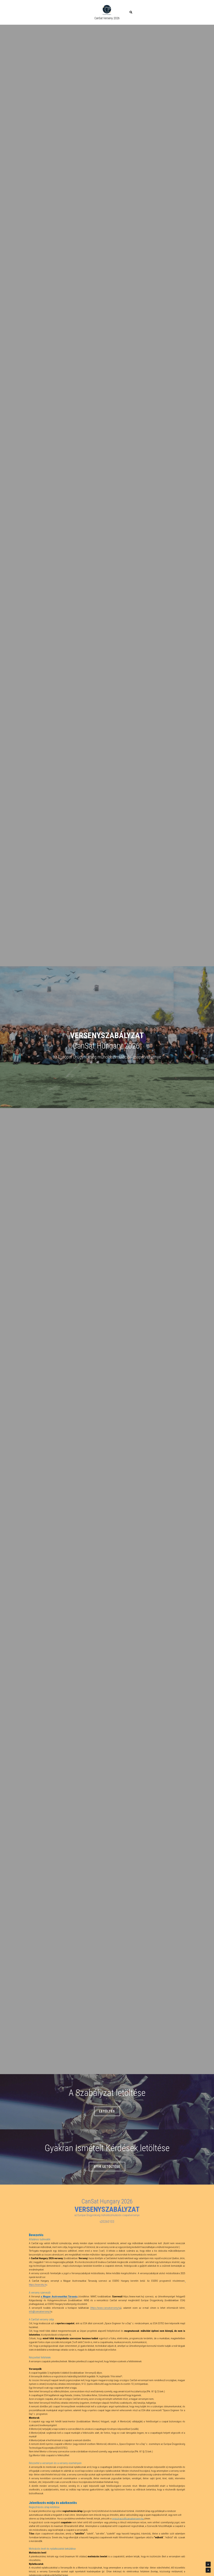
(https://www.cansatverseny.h (105, 2307)
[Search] (131, 12)
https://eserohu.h (37, 2284)
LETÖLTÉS (107, 2111)
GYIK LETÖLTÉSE (107, 2167)
